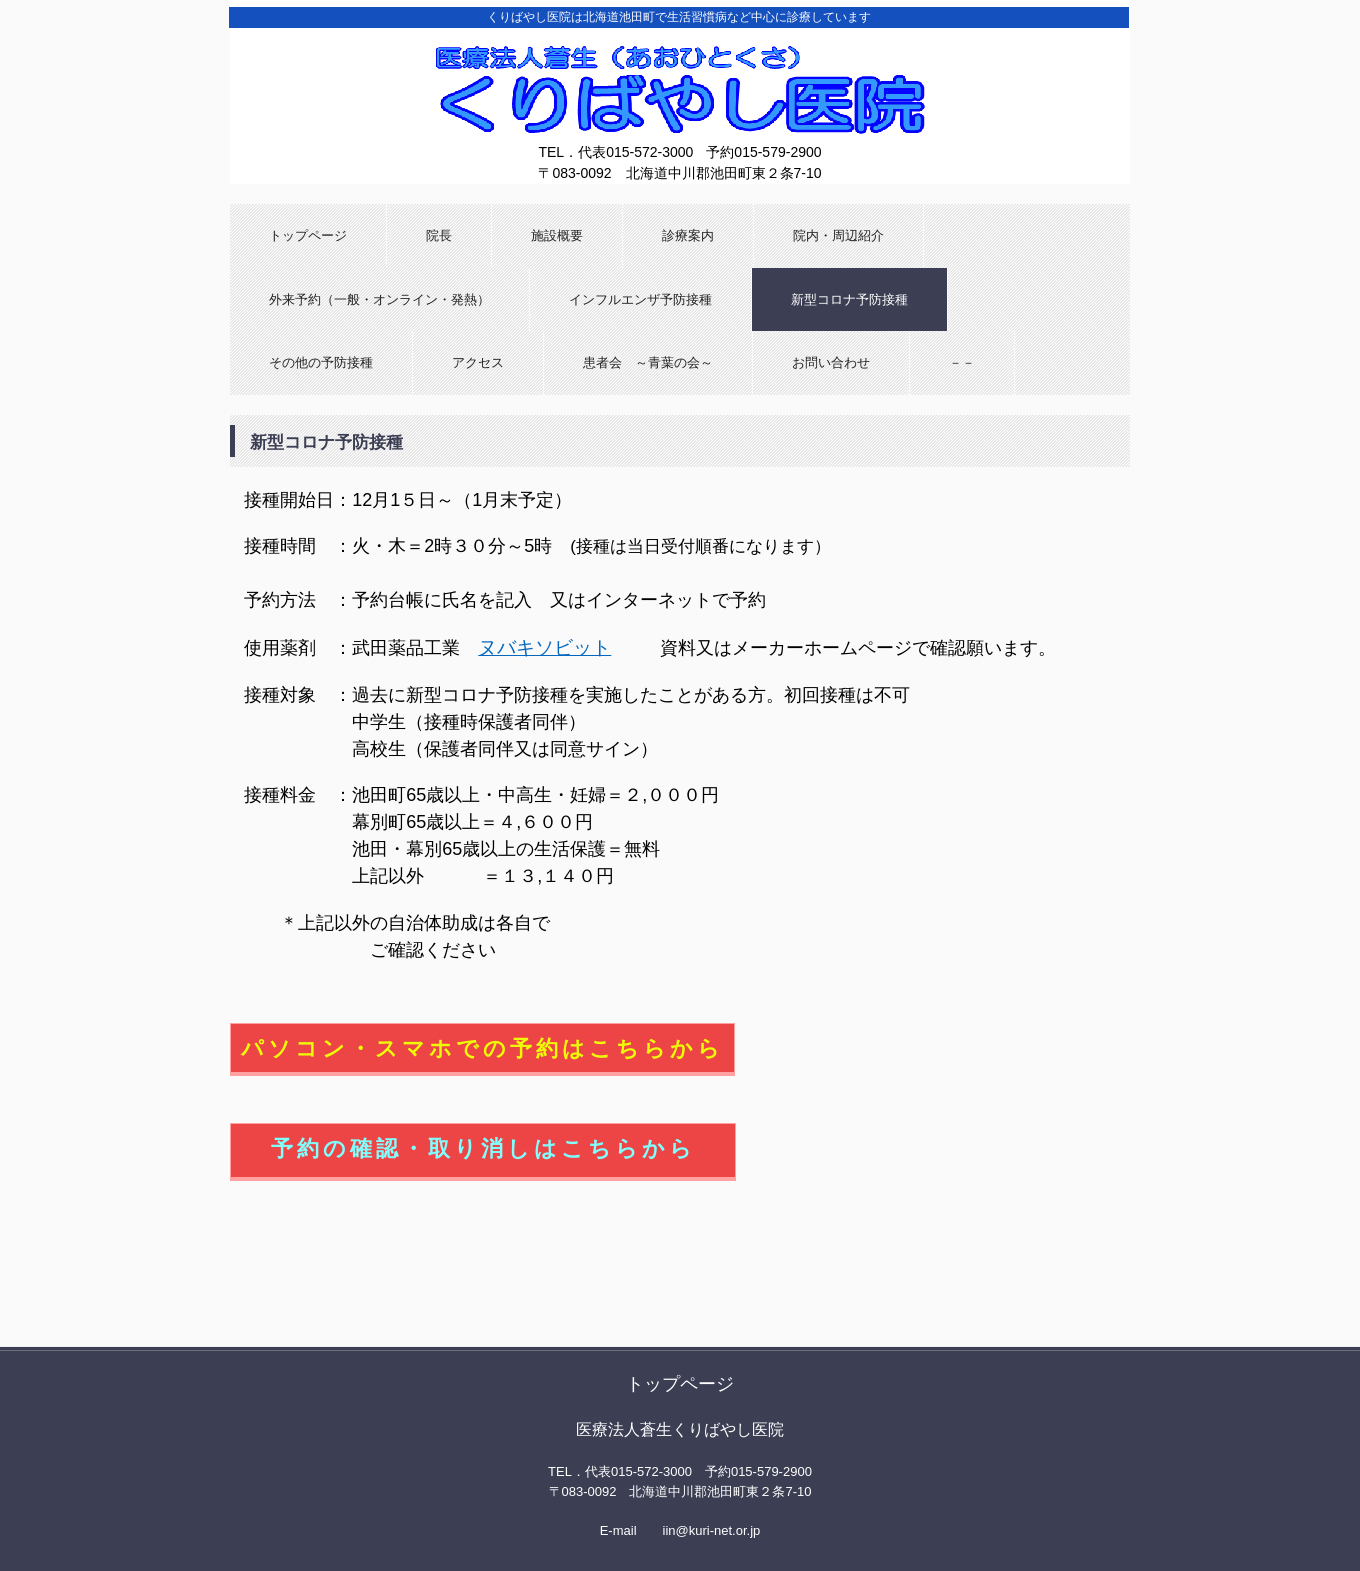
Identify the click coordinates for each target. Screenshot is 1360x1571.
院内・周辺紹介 (838, 235)
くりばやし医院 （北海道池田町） (680, 131)
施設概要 (557, 235)
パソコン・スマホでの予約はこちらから (482, 1048)
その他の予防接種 (321, 362)
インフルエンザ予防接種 (640, 299)
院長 (439, 235)
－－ (962, 362)
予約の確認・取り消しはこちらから (483, 1148)
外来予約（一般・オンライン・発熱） (379, 299)
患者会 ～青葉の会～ (648, 362)
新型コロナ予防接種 (849, 299)
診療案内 (688, 235)
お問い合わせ (831, 362)
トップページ (308, 235)
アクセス (478, 362)
